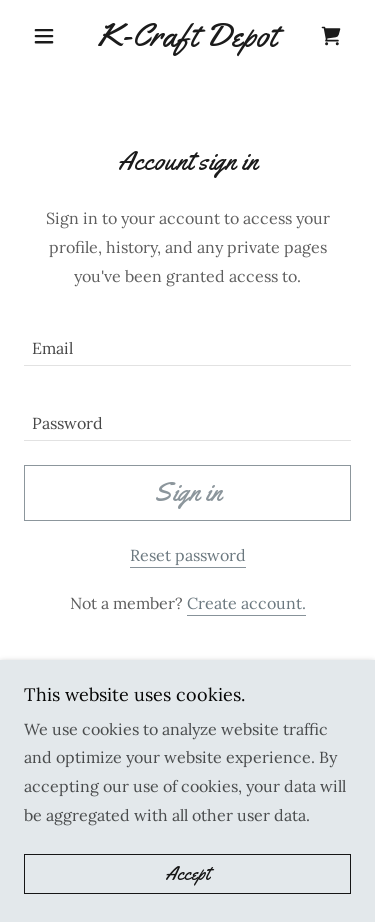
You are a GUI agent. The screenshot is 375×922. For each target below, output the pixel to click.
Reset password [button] (188, 555)
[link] (187, 36)
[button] (48, 36)
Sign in (188, 492)
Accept (187, 874)
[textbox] (187, 340)
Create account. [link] (246, 603)
